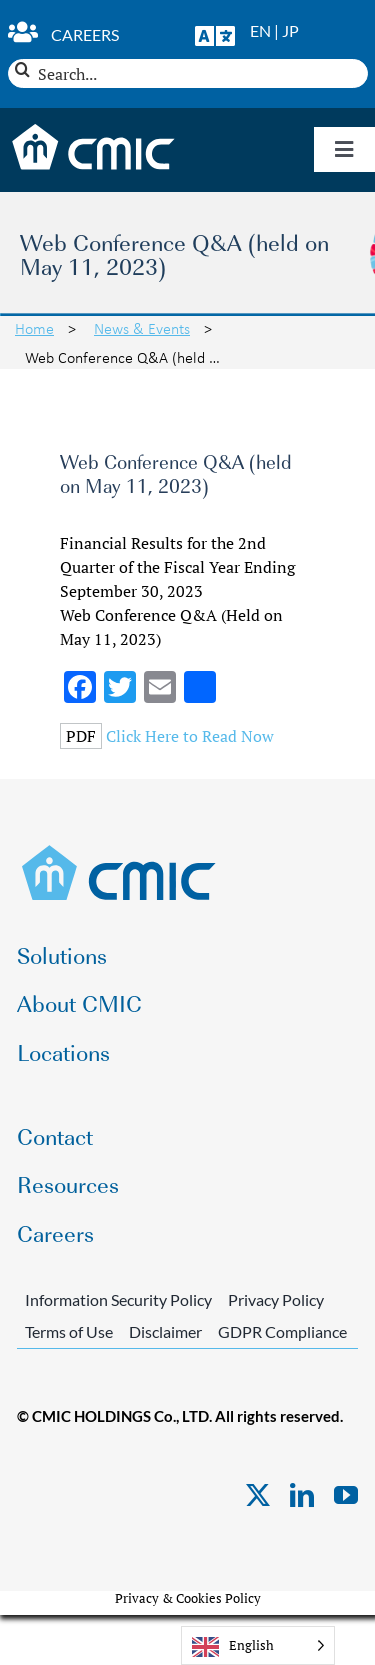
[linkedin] (302, 1495)
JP (290, 30)
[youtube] (346, 1495)
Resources (68, 1183)
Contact (55, 1135)
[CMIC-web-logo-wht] (94, 130)
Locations (63, 1051)
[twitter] (258, 1495)
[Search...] (188, 73)
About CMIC (79, 1002)
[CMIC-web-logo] (119, 851)
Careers (85, 34)
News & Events (142, 328)
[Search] (22, 69)
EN (260, 30)
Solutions (62, 954)
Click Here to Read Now (190, 736)
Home (34, 328)
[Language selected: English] (258, 1645)
